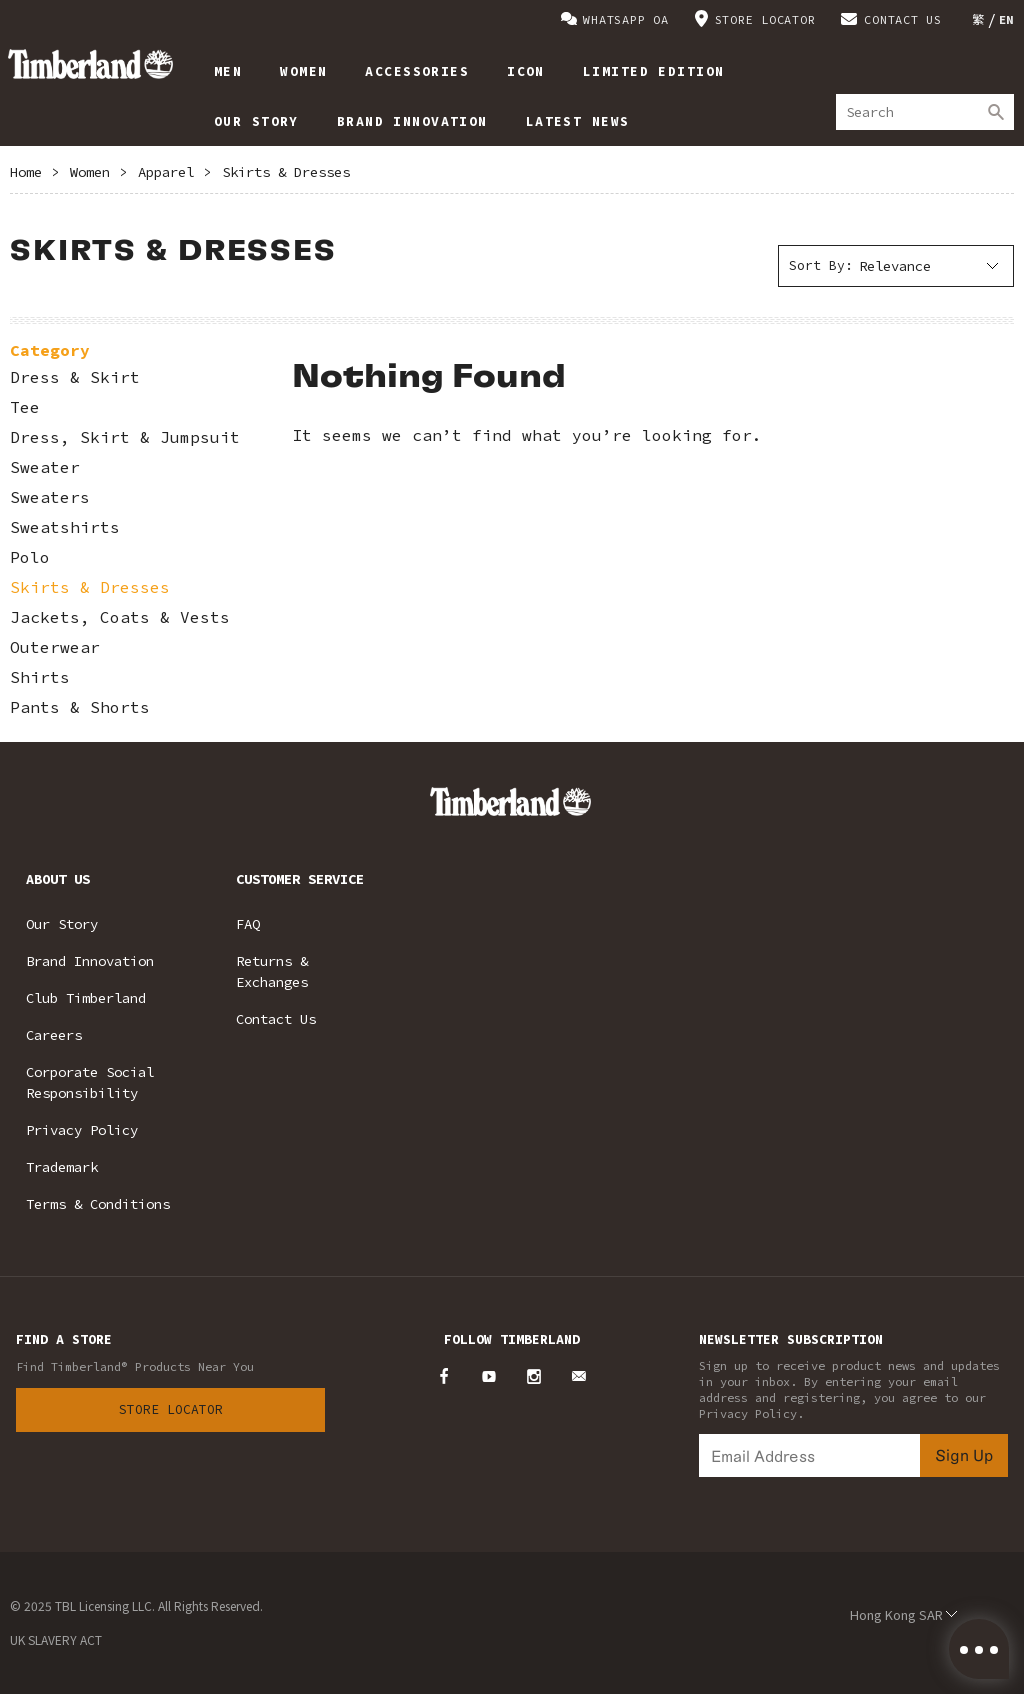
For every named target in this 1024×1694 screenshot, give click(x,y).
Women (90, 172)
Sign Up (964, 1454)
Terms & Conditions (98, 1204)
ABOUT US (58, 879)
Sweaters (50, 497)
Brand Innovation (90, 961)
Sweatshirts (65, 527)
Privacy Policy (82, 1130)
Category (50, 350)
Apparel (166, 172)
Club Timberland (86, 998)
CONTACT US (903, 19)
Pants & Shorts (80, 707)
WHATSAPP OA (625, 19)
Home (26, 172)
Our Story (62, 924)
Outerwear (55, 647)
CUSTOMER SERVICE (300, 879)
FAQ (248, 924)
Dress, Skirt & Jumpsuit (125, 437)
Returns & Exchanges (272, 971)
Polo (30, 557)
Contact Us (276, 1019)
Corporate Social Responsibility (90, 1082)
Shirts (40, 677)
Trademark (62, 1167)
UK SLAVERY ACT (56, 1639)
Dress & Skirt (75, 377)
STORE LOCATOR (765, 19)
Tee (25, 407)
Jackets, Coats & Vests (120, 617)
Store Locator (171, 1409)
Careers (54, 1035)
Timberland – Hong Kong (90, 64)
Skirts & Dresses (286, 172)
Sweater (45, 467)
